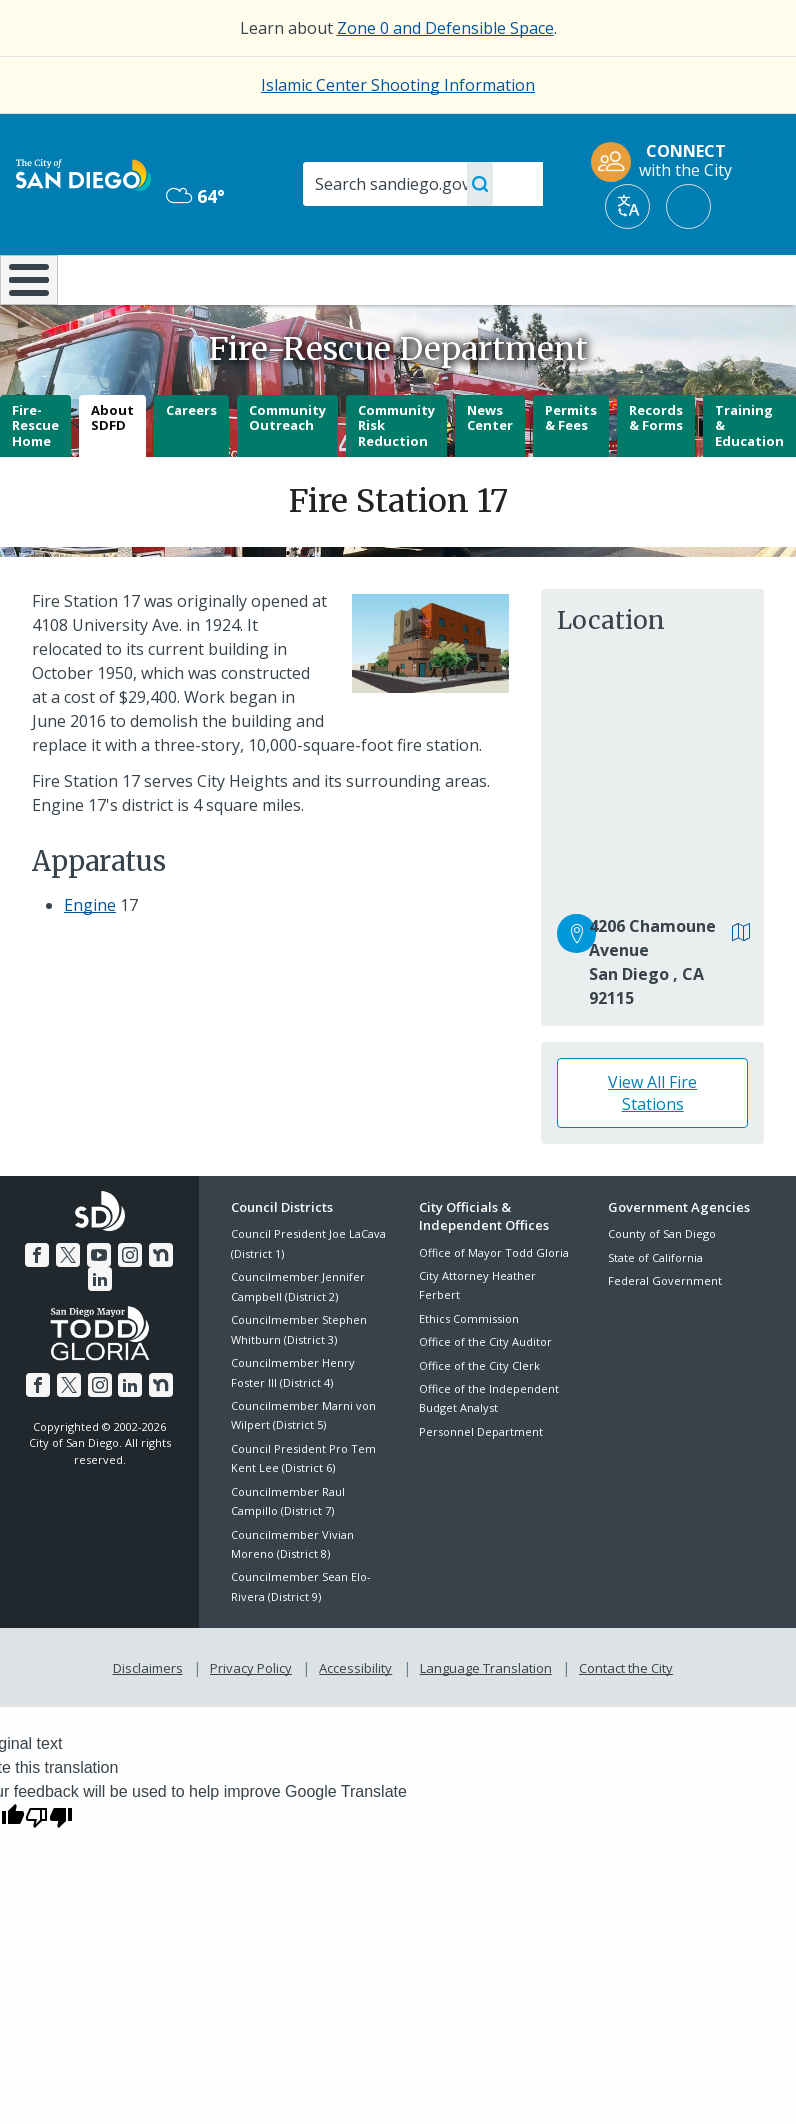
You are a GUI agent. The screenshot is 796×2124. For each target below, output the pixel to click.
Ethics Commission (469, 1371)
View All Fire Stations (652, 1146)
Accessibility (355, 1718)
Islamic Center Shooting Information (398, 85)
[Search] (423, 184)
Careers (191, 462)
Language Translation (484, 1718)
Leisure (112, 278)
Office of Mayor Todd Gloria (494, 1304)
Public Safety (600, 278)
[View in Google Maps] (741, 987)
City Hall (731, 278)
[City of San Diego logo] (83, 173)
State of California (655, 1310)
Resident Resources (234, 288)
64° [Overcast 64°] (195, 196)
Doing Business (350, 288)
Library (471, 278)
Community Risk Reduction (396, 477)
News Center (490, 470)
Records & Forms (656, 470)
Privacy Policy (253, 1718)
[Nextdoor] (144, 1306)
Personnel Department (481, 1484)
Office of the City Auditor (485, 1394)
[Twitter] (55, 1306)
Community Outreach (287, 470)
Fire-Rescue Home (35, 477)
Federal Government (665, 1333)
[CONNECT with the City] (668, 162)
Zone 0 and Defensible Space (445, 28)
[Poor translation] (49, 1866)
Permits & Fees (571, 470)
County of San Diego (662, 1286)
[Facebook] (26, 1306)
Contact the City (622, 1718)
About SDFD (112, 470)
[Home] (25, 306)
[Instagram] (114, 1306)
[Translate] (627, 206)
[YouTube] (85, 1306)
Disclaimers (152, 1718)
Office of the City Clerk (479, 1417)
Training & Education (749, 477)
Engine (90, 957)
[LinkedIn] (173, 1306)
